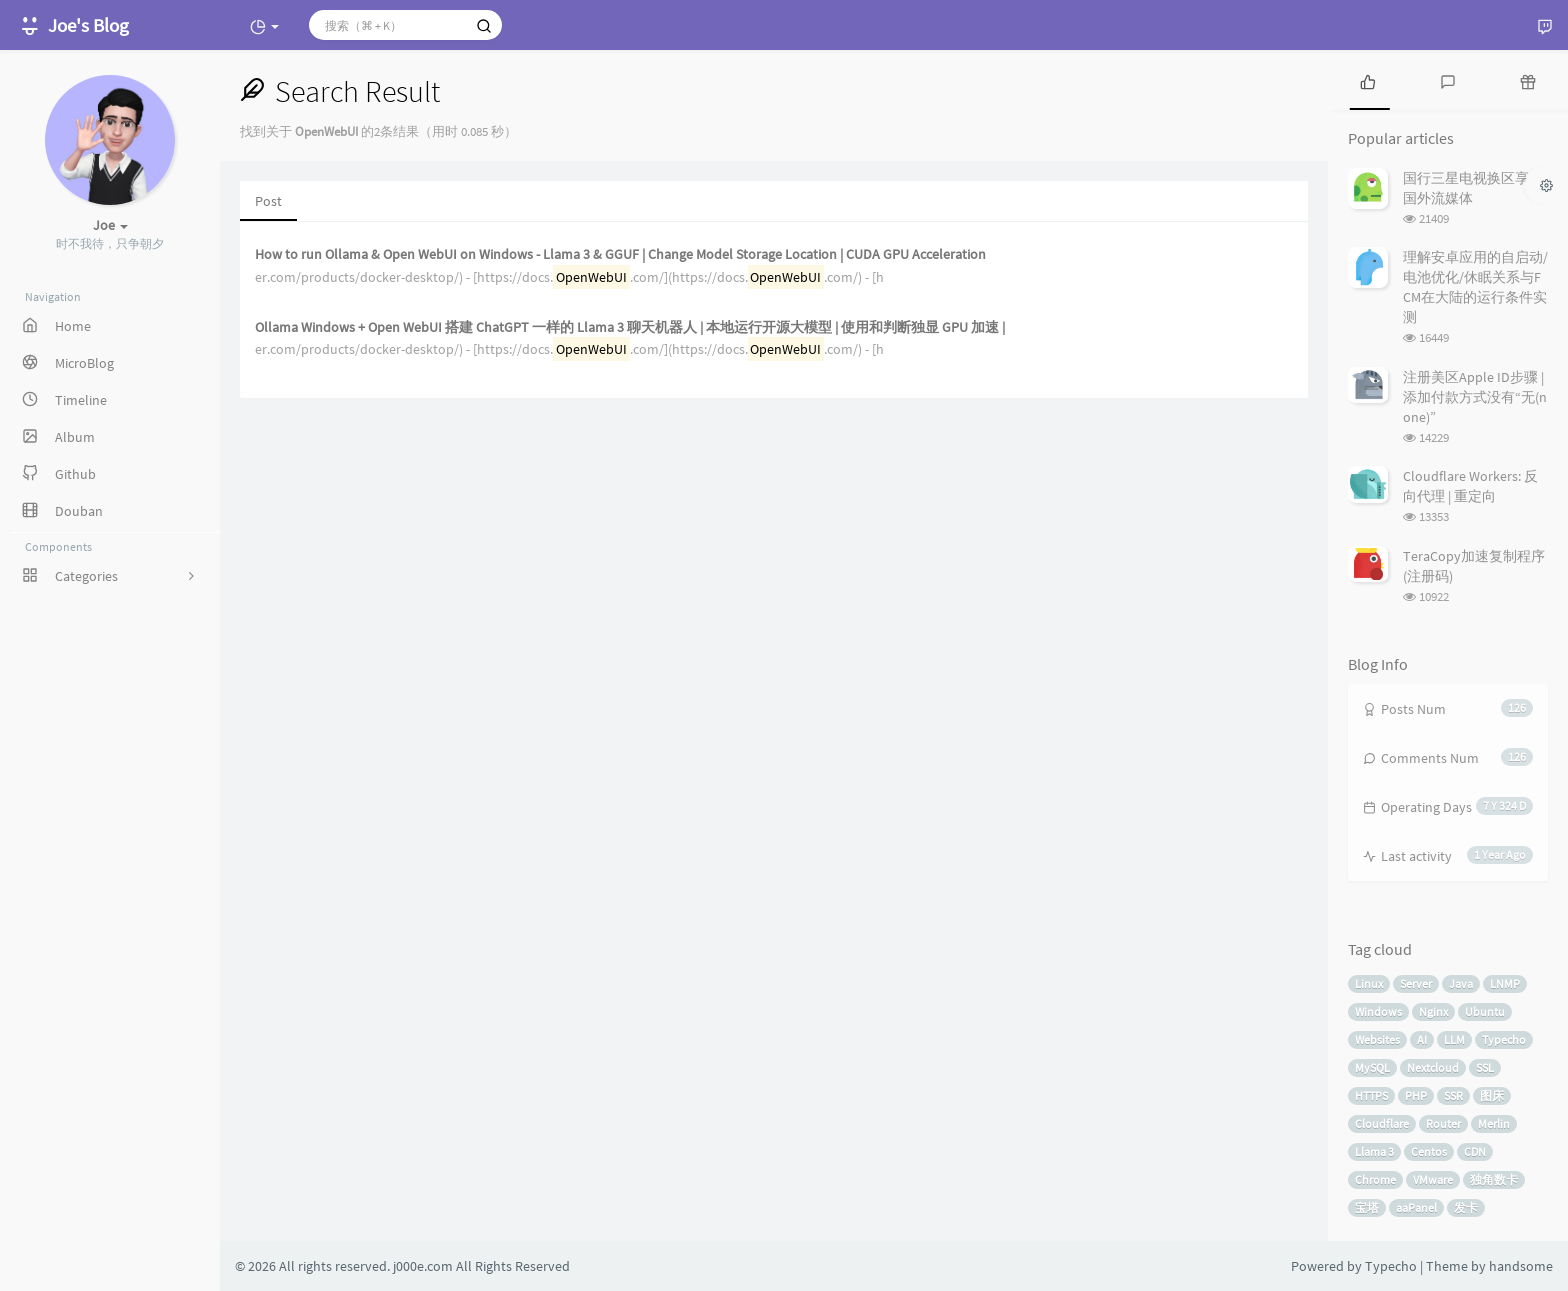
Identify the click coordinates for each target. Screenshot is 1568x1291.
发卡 (1466, 1207)
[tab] (1368, 80)
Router (1443, 1123)
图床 (1492, 1095)
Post (268, 201)
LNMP (1505, 983)
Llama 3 (1374, 1151)
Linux (1369, 983)
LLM (1454, 1039)
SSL (1485, 1067)
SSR (1453, 1095)
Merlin (1494, 1123)
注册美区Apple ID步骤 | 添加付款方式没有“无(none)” (1475, 397)
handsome (1521, 1266)
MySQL (1372, 1067)
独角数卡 (1494, 1179)
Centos (1429, 1151)
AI (1422, 1039)
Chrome (1375, 1179)
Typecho (1504, 1039)
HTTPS (1371, 1095)
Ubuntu (1485, 1011)
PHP (1416, 1095)
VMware (1433, 1179)
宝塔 (1367, 1207)
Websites (1377, 1039)
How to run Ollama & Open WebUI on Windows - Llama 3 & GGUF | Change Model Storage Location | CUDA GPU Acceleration (620, 254)
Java (1461, 983)
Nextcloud (1433, 1067)
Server (1416, 983)
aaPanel (1416, 1207)
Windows (1378, 1011)
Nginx (1433, 1011)
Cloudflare (1382, 1123)
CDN (1475, 1151)
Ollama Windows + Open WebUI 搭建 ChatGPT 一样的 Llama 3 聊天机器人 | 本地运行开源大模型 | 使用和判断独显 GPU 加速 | (630, 327)
